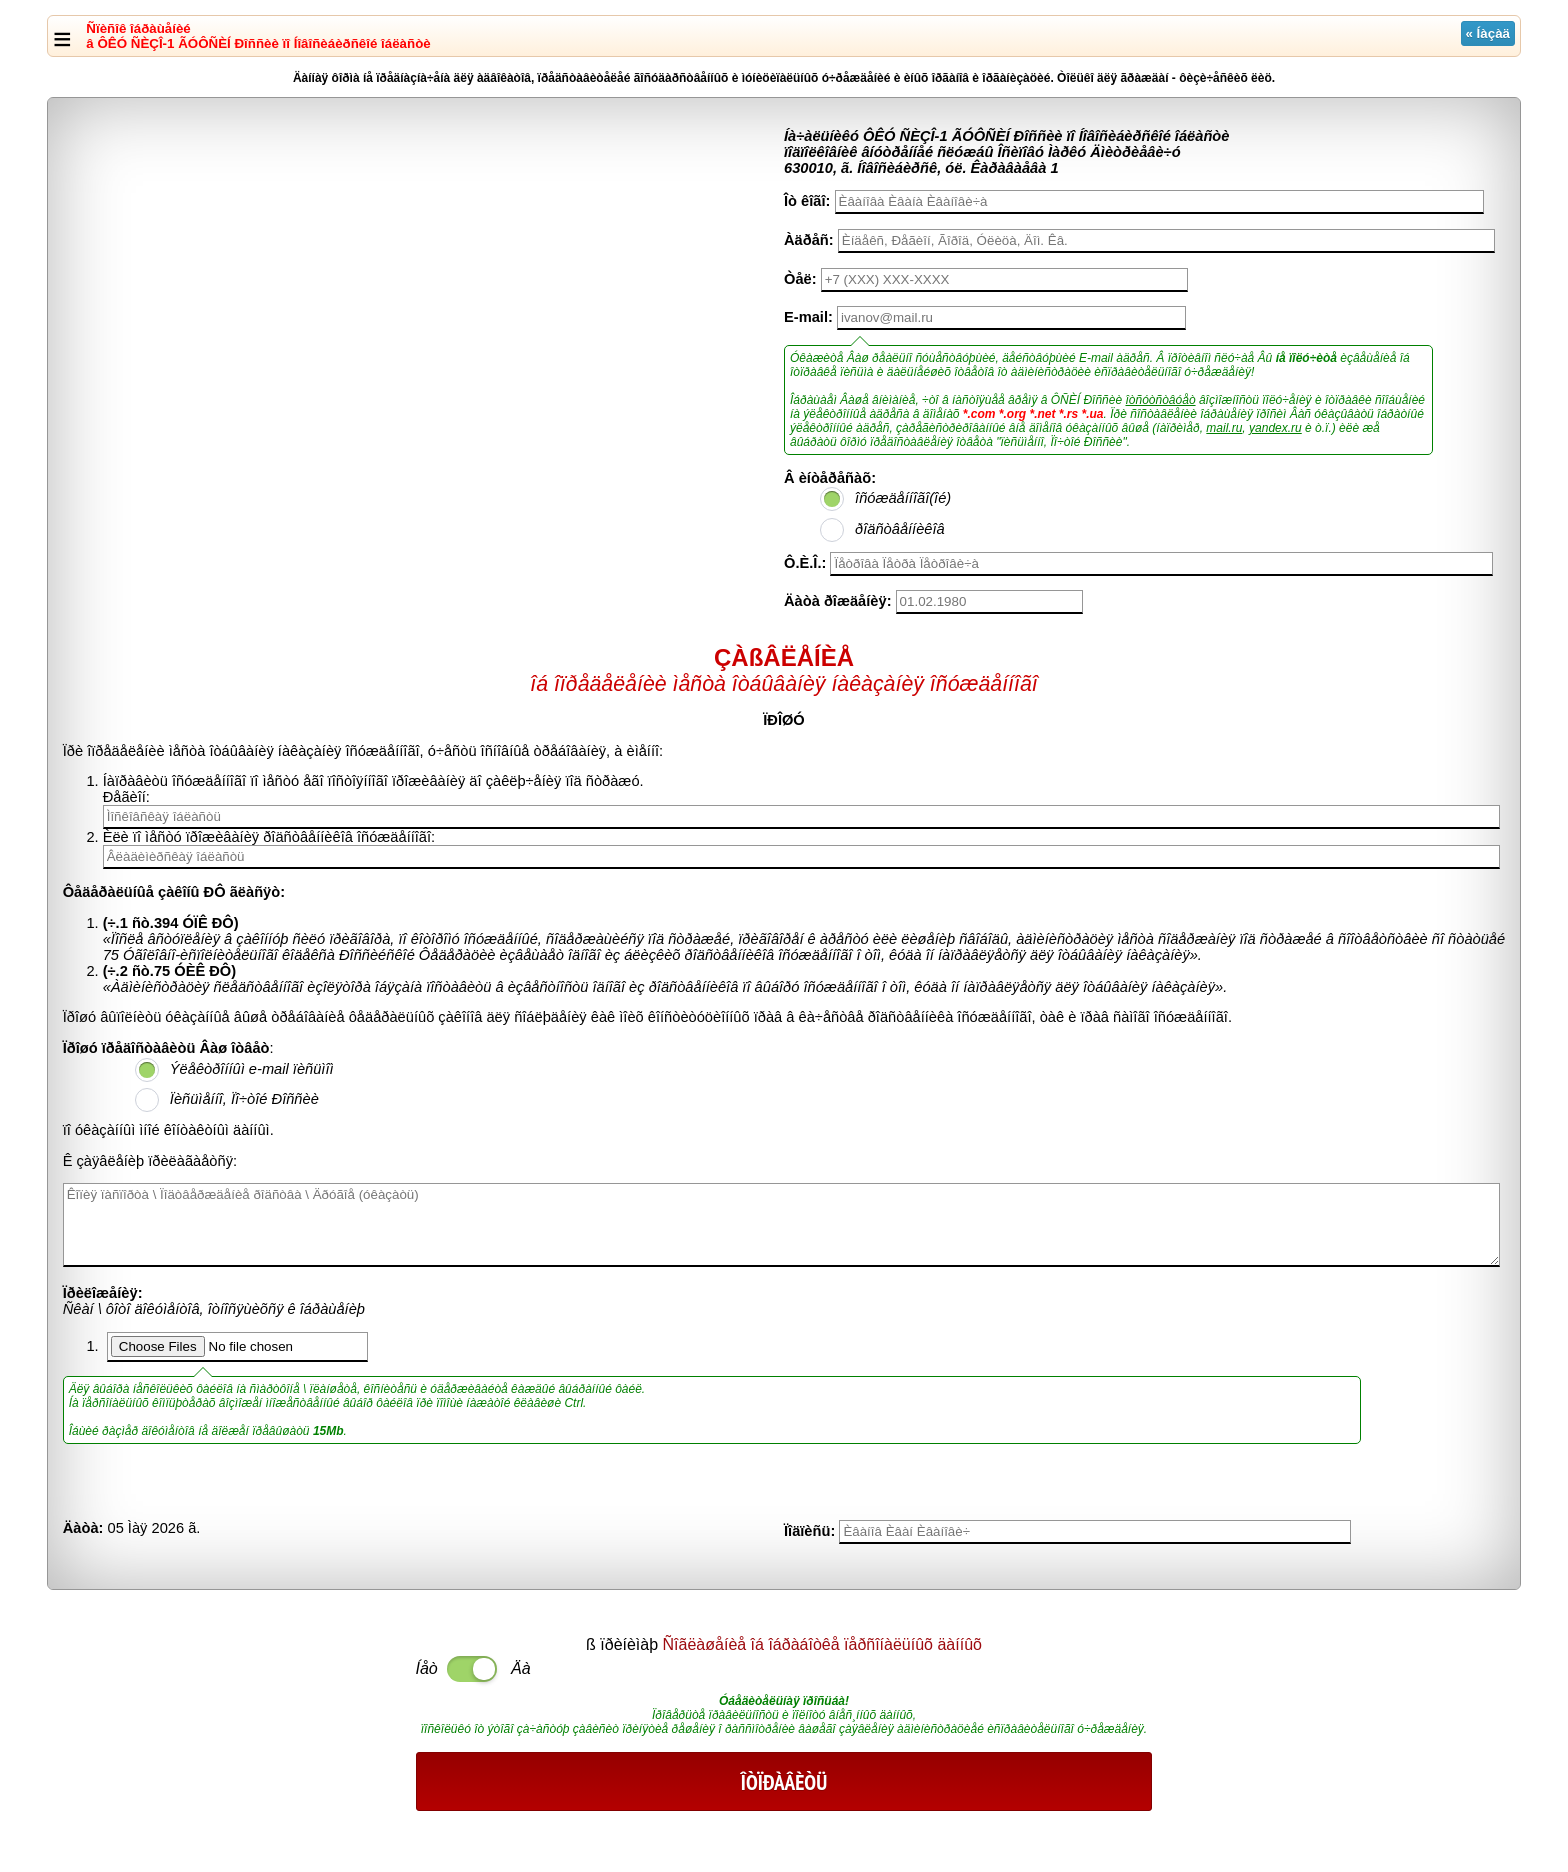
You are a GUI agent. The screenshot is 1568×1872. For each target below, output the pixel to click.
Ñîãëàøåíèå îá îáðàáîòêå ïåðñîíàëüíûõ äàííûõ (822, 1644)
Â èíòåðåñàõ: (830, 478)
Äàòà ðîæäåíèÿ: (838, 601)
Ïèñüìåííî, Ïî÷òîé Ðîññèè (244, 1099)
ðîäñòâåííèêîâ (900, 529)
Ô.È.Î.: (805, 563)
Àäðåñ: (809, 240)
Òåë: (800, 279)
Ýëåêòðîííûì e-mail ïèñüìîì (252, 1069)
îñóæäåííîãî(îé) (903, 498)
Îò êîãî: (807, 201)
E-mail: (808, 317)
